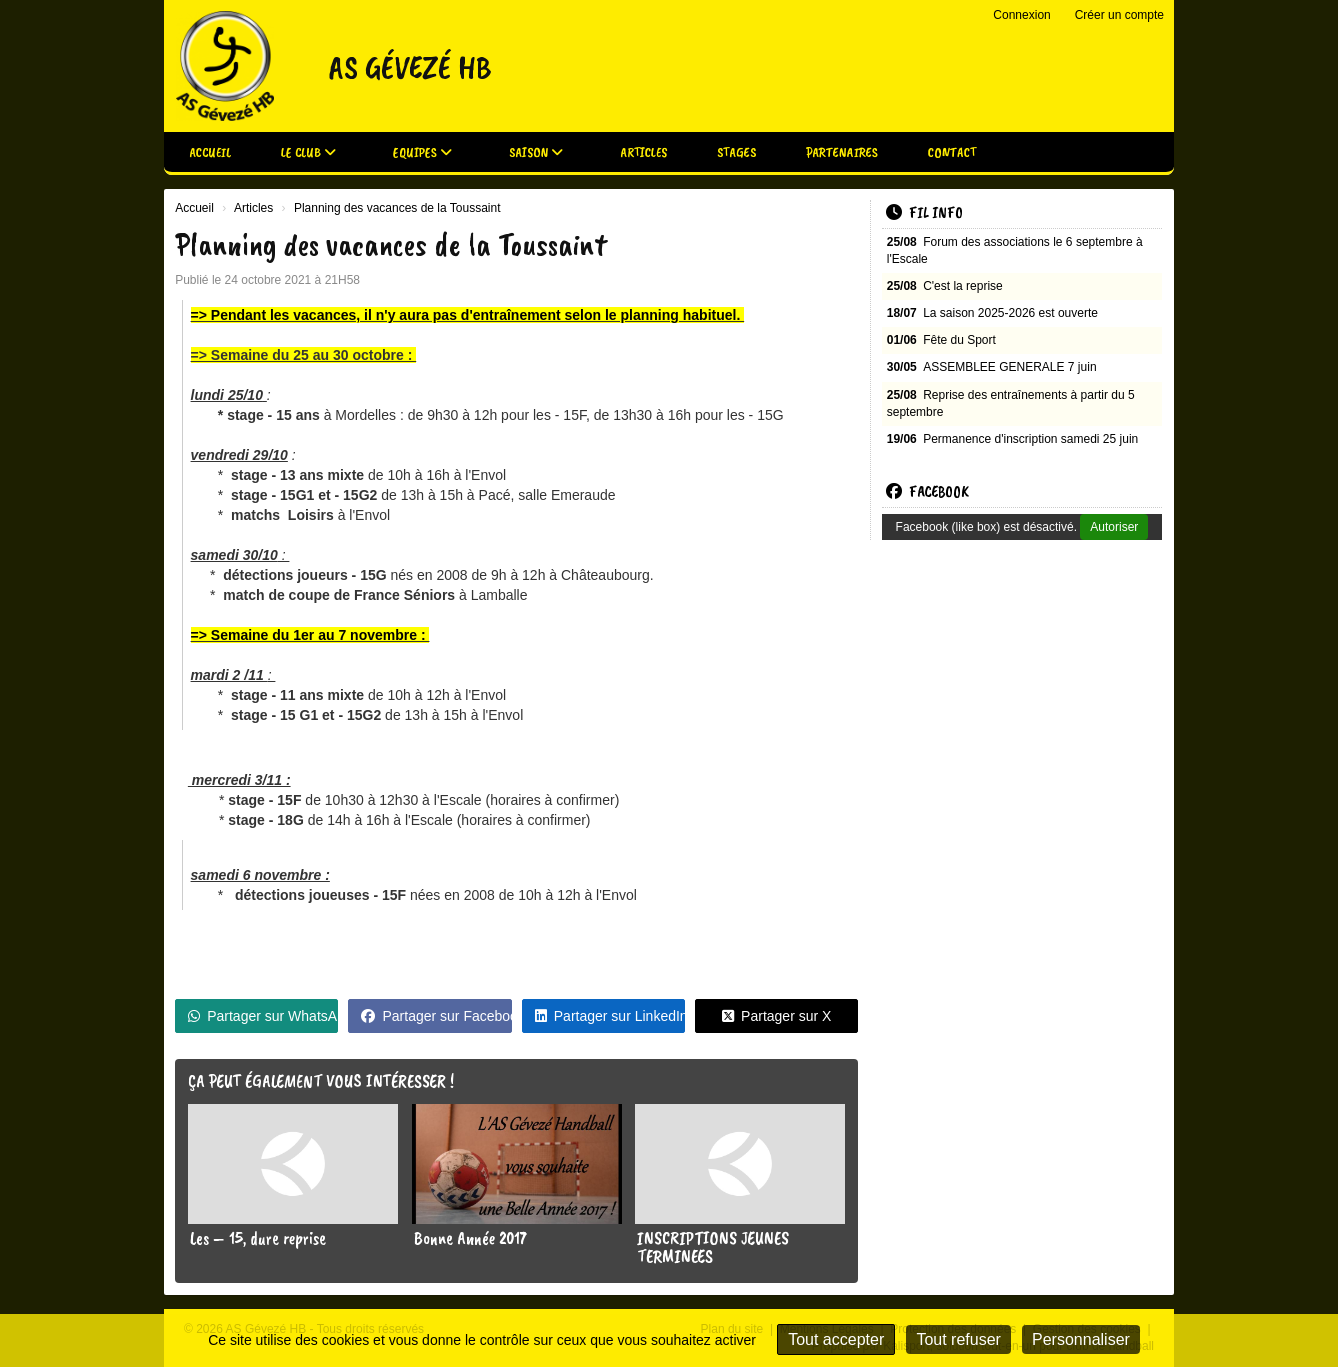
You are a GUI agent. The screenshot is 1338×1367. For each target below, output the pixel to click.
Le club (308, 152)
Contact (952, 152)
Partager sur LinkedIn (610, 1016)
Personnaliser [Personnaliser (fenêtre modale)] (1081, 1339)
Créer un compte (1119, 15)
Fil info (924, 213)
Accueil (210, 152)
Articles (643, 152)
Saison (536, 152)
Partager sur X (776, 1016)
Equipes (422, 152)
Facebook (927, 492)
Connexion (1021, 15)
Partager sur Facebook (436, 1016)
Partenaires (842, 152)
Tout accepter (836, 1339)
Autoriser (1114, 527)
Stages (736, 152)
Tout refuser (958, 1339)
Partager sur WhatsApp (263, 1016)
